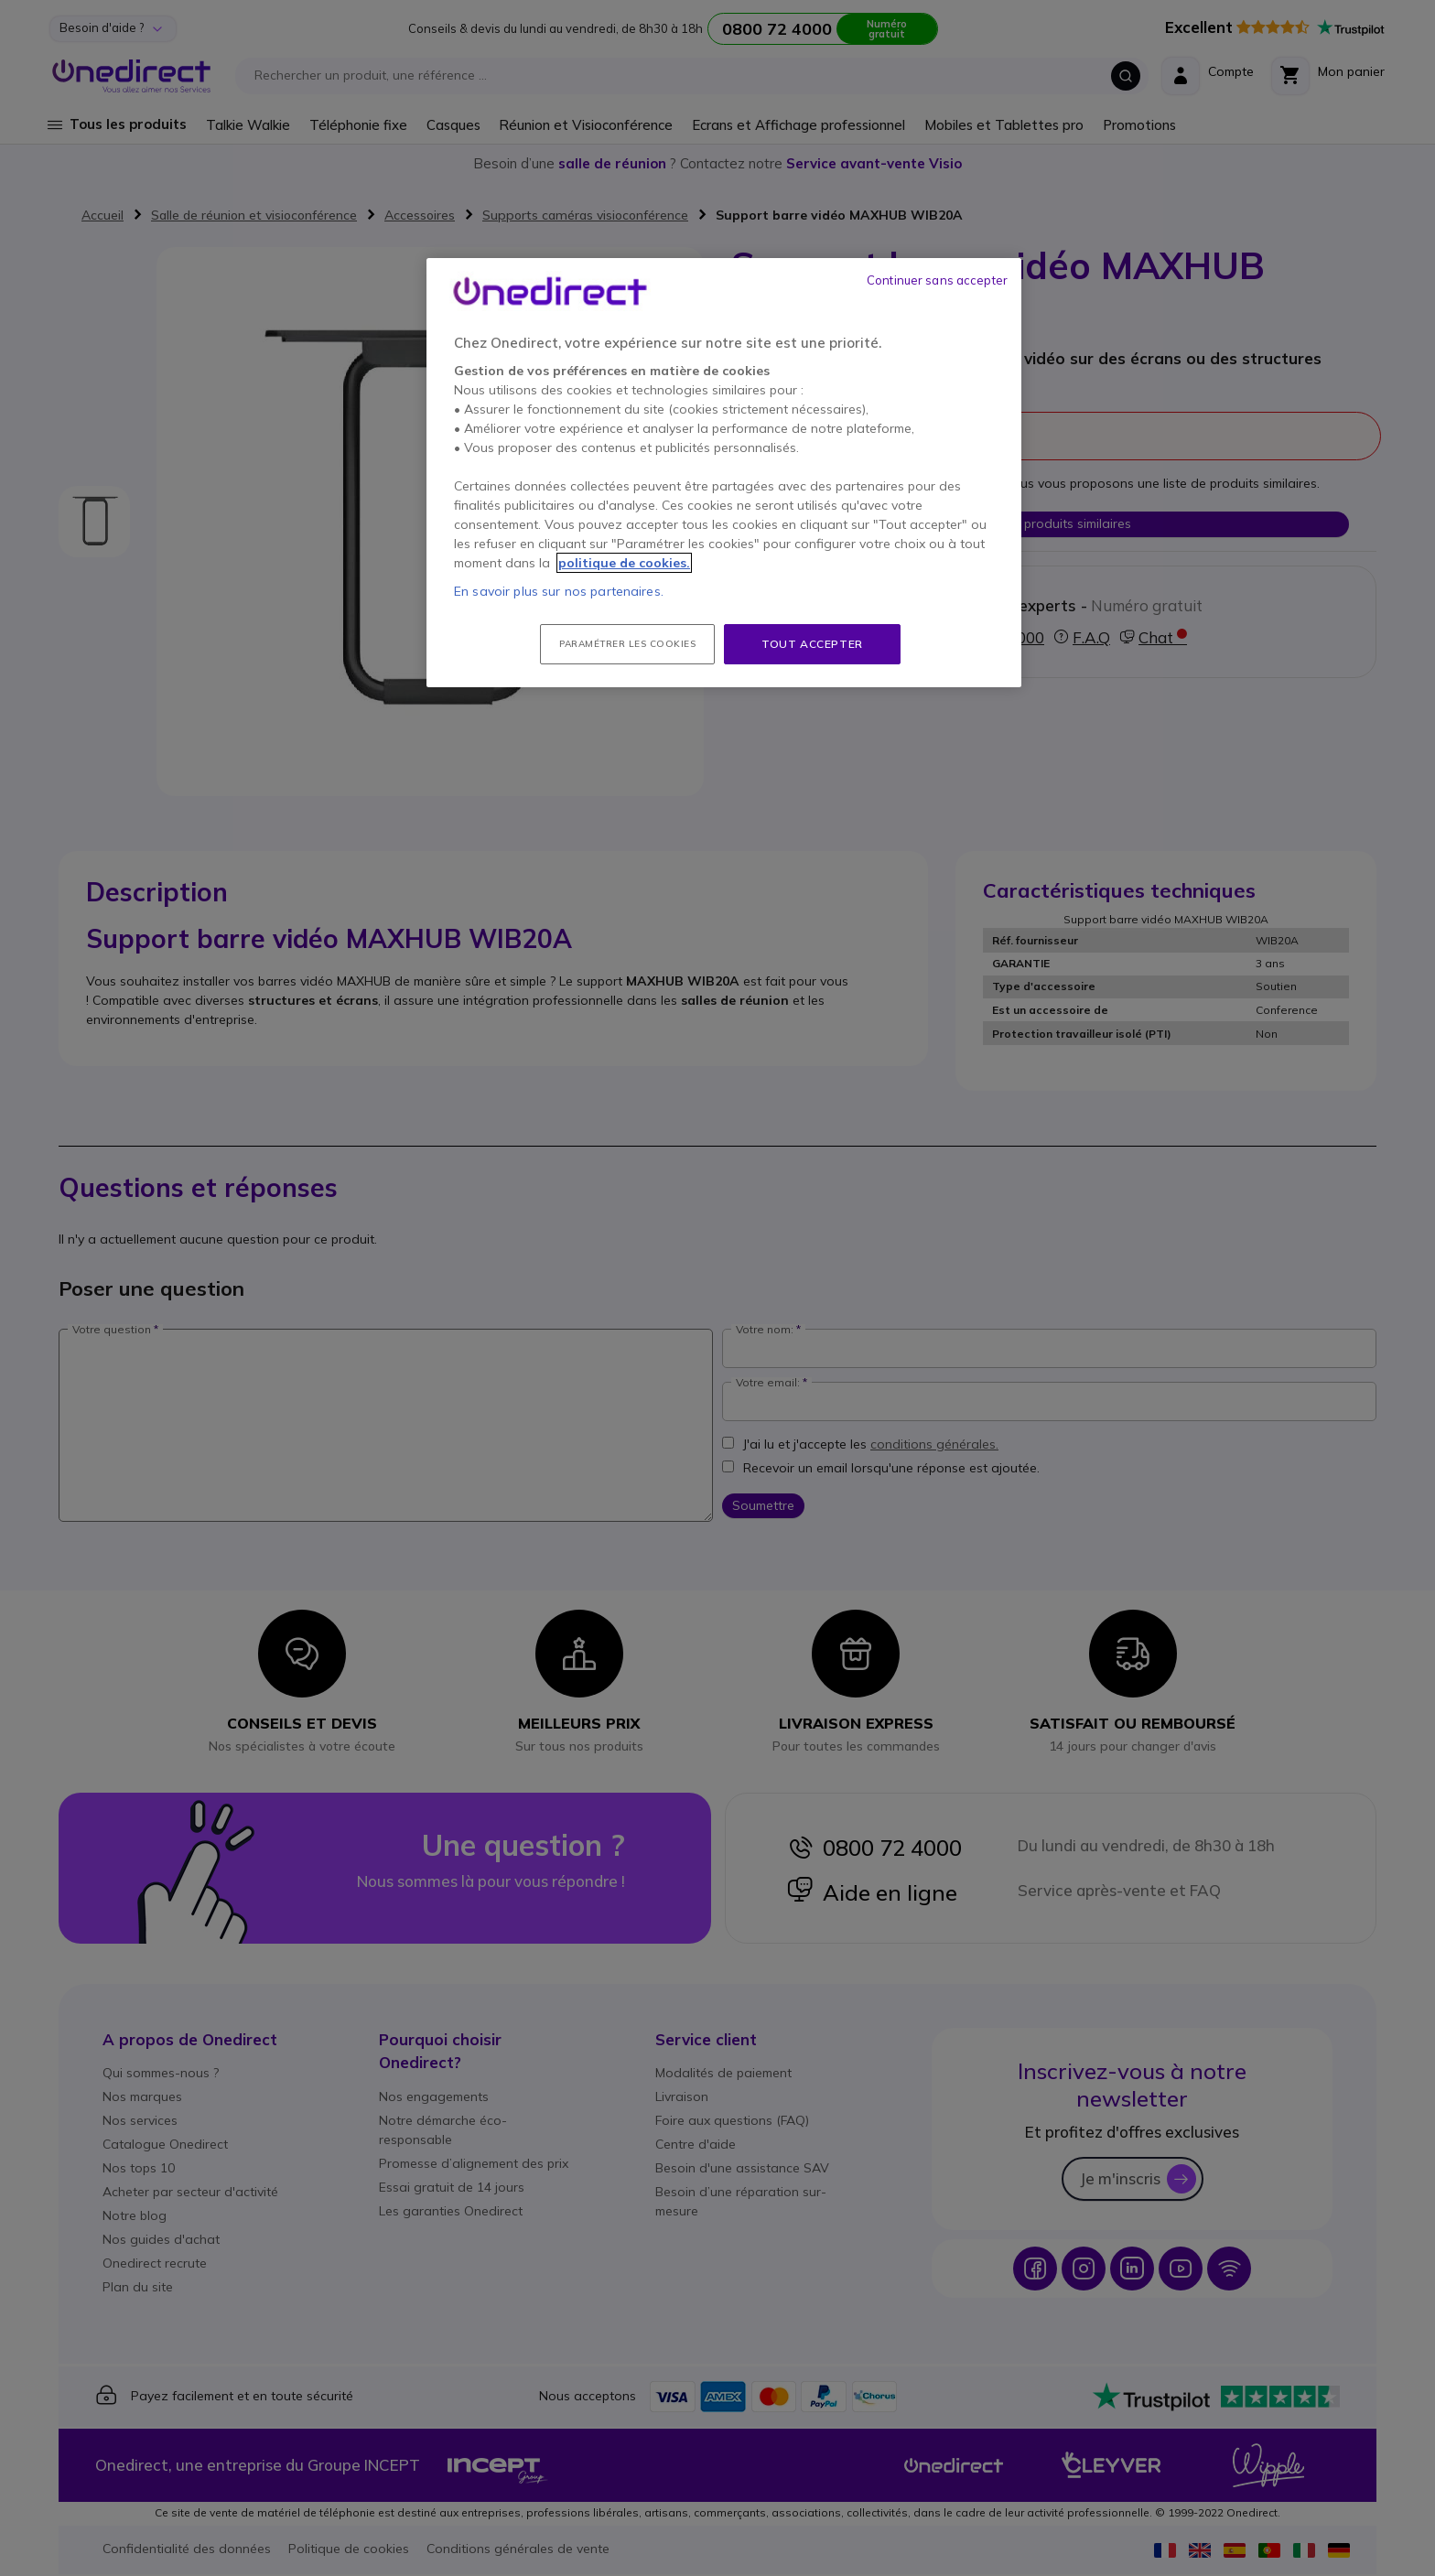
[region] (723, 473)
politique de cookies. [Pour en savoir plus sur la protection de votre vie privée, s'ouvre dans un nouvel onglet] (624, 563)
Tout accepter (812, 644)
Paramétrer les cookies (627, 644)
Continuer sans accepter (937, 280)
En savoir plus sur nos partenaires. (559, 591)
